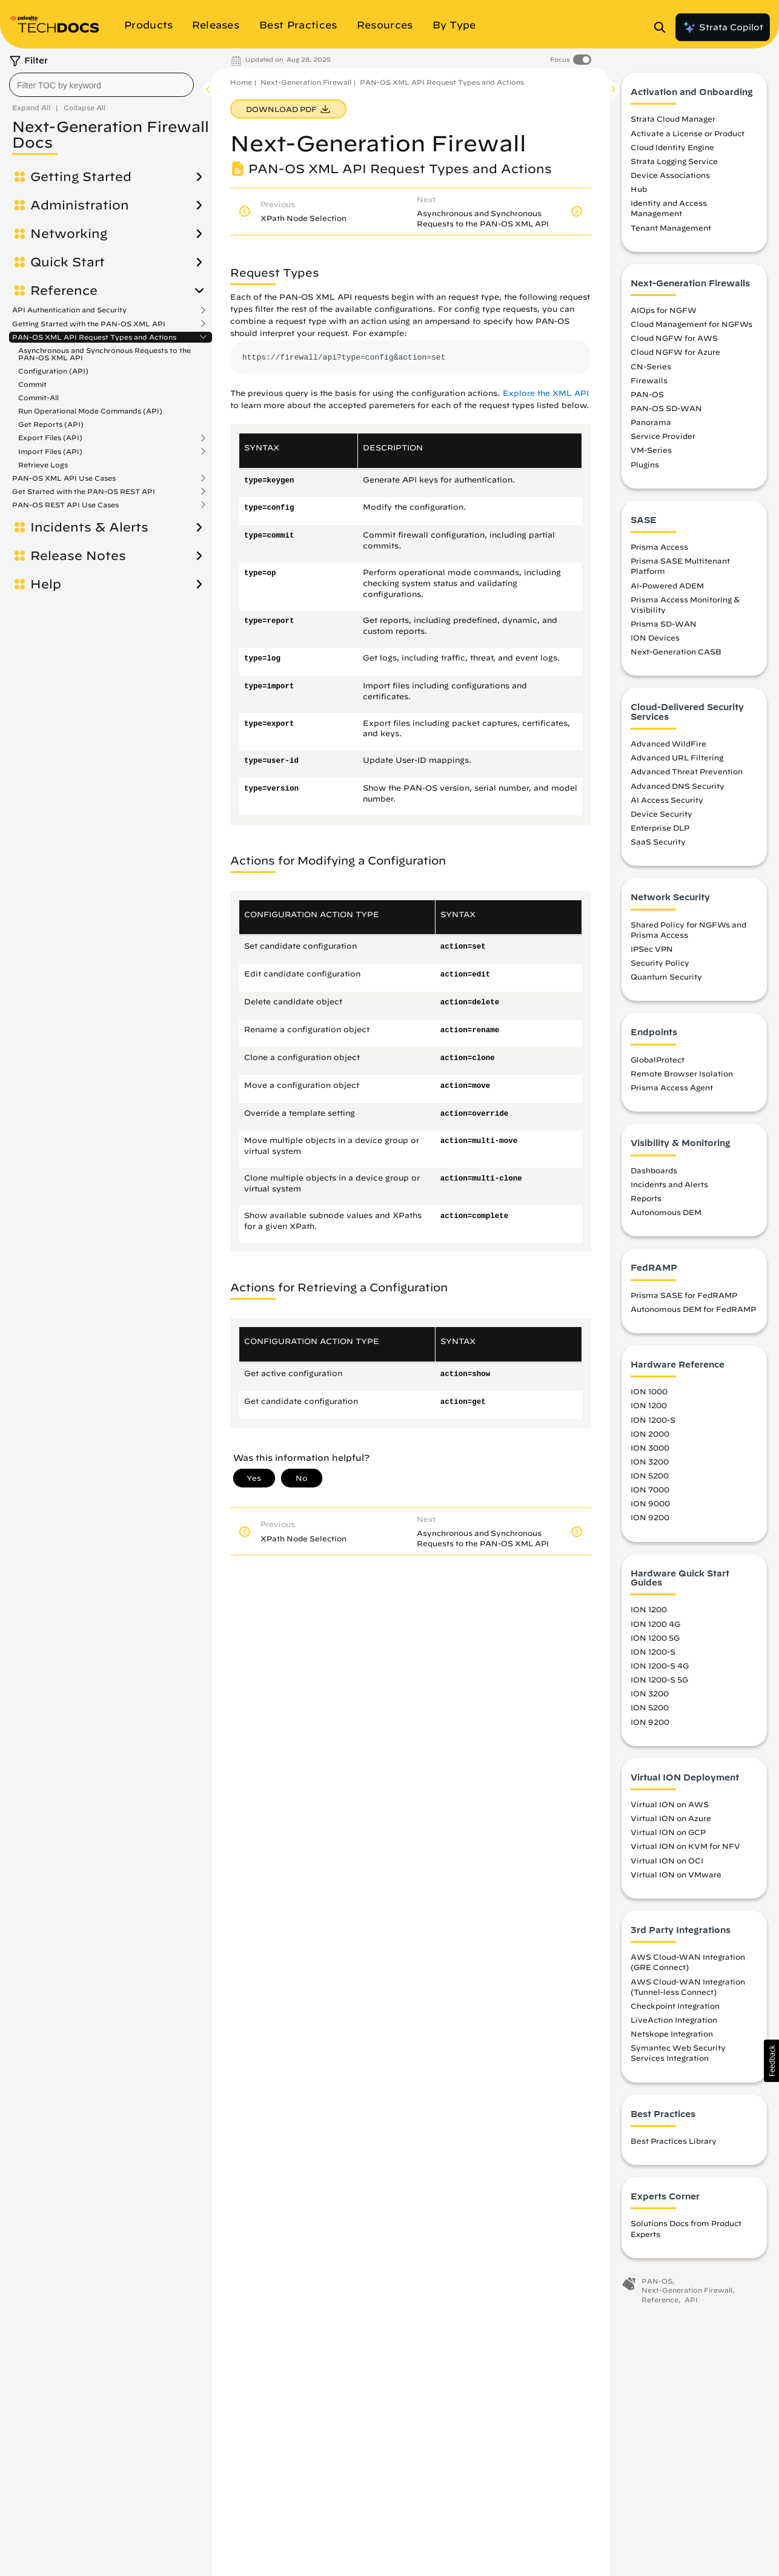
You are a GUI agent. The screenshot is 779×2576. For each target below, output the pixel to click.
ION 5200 (650, 1475)
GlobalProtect (658, 1059)
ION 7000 (650, 1489)
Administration (79, 205)
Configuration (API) (53, 371)
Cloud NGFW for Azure (675, 352)
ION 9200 (650, 1517)
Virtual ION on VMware (676, 1874)
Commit (32, 384)
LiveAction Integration (674, 2019)
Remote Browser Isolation (682, 1073)
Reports (646, 1198)
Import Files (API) (50, 451)
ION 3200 (650, 1461)
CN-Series (651, 366)
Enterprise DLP (660, 827)
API (691, 2300)
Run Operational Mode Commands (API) (90, 411)
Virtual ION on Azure (671, 1818)
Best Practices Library (674, 2140)
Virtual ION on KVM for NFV (685, 1846)
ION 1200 (649, 1405)
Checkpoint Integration (675, 2005)
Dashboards (654, 1170)
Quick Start (67, 262)
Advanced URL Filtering (677, 757)
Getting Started (80, 176)
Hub (639, 189)
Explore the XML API (546, 393)
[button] (771, 2061)
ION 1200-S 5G (659, 1679)
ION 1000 (649, 1391)
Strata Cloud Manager (673, 118)
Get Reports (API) (51, 424)
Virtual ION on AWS (670, 1804)
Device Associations (670, 175)
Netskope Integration (672, 2033)
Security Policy (660, 962)
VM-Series (651, 450)
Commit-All (38, 397)
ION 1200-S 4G (660, 1665)
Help (45, 584)
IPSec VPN (652, 948)
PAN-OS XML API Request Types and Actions (94, 337)
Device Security (661, 813)
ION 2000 (650, 1433)
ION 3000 (650, 1447)
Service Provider (663, 436)
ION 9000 (650, 1503)
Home (241, 82)
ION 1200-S (653, 1419)
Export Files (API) (50, 437)
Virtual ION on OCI (667, 1860)
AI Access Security (667, 800)
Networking (68, 233)
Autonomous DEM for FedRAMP (693, 1309)
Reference (64, 290)
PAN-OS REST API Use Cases (65, 505)
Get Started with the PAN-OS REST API (83, 491)
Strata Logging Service (674, 161)
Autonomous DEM (666, 1212)
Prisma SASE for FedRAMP (684, 1295)
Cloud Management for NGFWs (691, 324)
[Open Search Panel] (663, 27)
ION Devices (655, 637)
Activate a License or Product (687, 133)
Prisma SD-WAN (664, 623)
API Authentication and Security (69, 310)
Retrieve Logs (43, 465)
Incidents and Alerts (669, 1184)
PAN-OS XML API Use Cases (64, 478)
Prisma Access (659, 546)
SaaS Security (658, 841)
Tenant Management (671, 227)
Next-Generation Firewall (305, 82)
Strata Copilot (722, 27)
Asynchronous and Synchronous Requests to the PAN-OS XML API (104, 353)
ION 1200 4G (655, 1623)
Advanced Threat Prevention (687, 771)
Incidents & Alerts (89, 527)
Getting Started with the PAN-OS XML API (88, 324)
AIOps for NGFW (664, 310)
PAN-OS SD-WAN (666, 408)
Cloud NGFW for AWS (674, 338)
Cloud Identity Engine (672, 147)
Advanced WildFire (668, 743)
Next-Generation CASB (676, 651)
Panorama (651, 422)
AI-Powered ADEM (667, 585)
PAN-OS (647, 394)
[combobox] (101, 85)
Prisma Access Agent (672, 1087)
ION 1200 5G (655, 1637)
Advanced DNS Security (677, 786)
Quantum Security (666, 976)
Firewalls (649, 380)
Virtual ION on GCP (668, 1832)
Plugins (645, 464)
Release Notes (78, 555)
